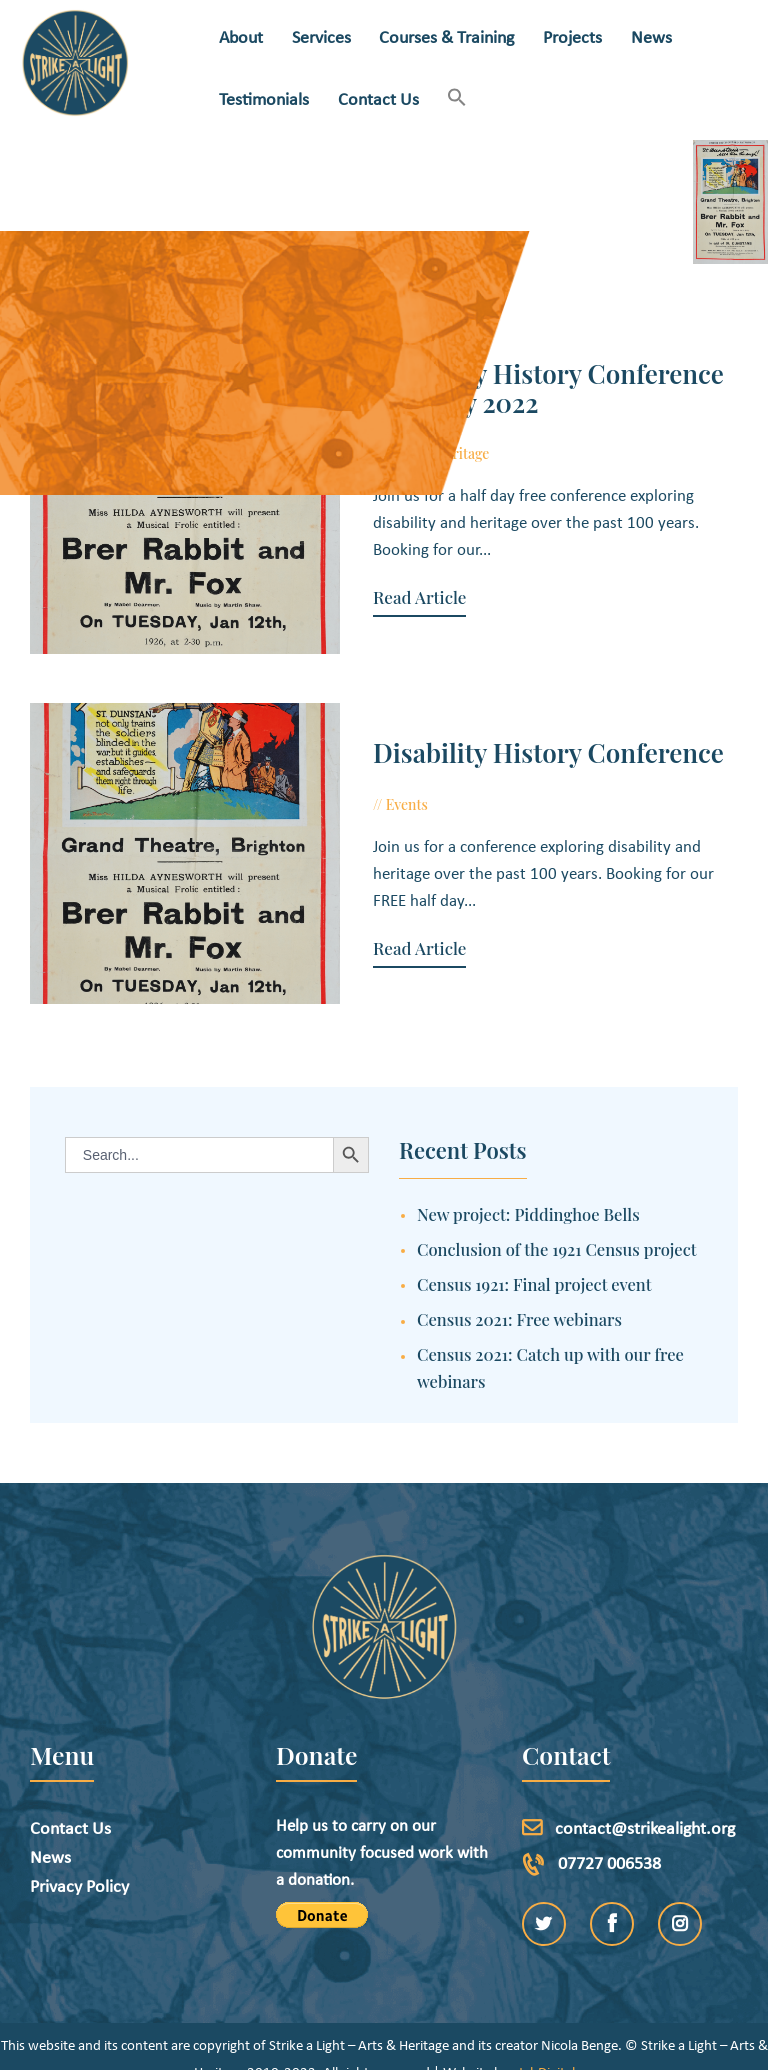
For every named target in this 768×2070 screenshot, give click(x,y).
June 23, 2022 (457, 790)
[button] (457, 99)
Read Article (392, 570)
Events (380, 790)
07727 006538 (609, 1836)
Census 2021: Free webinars (519, 1291)
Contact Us (70, 1801)
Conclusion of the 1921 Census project (557, 1221)
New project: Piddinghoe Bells (528, 1186)
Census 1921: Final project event (534, 1256)
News (50, 1830)
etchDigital (543, 2045)
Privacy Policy (79, 1859)
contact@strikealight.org (645, 1801)
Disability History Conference (521, 739)
